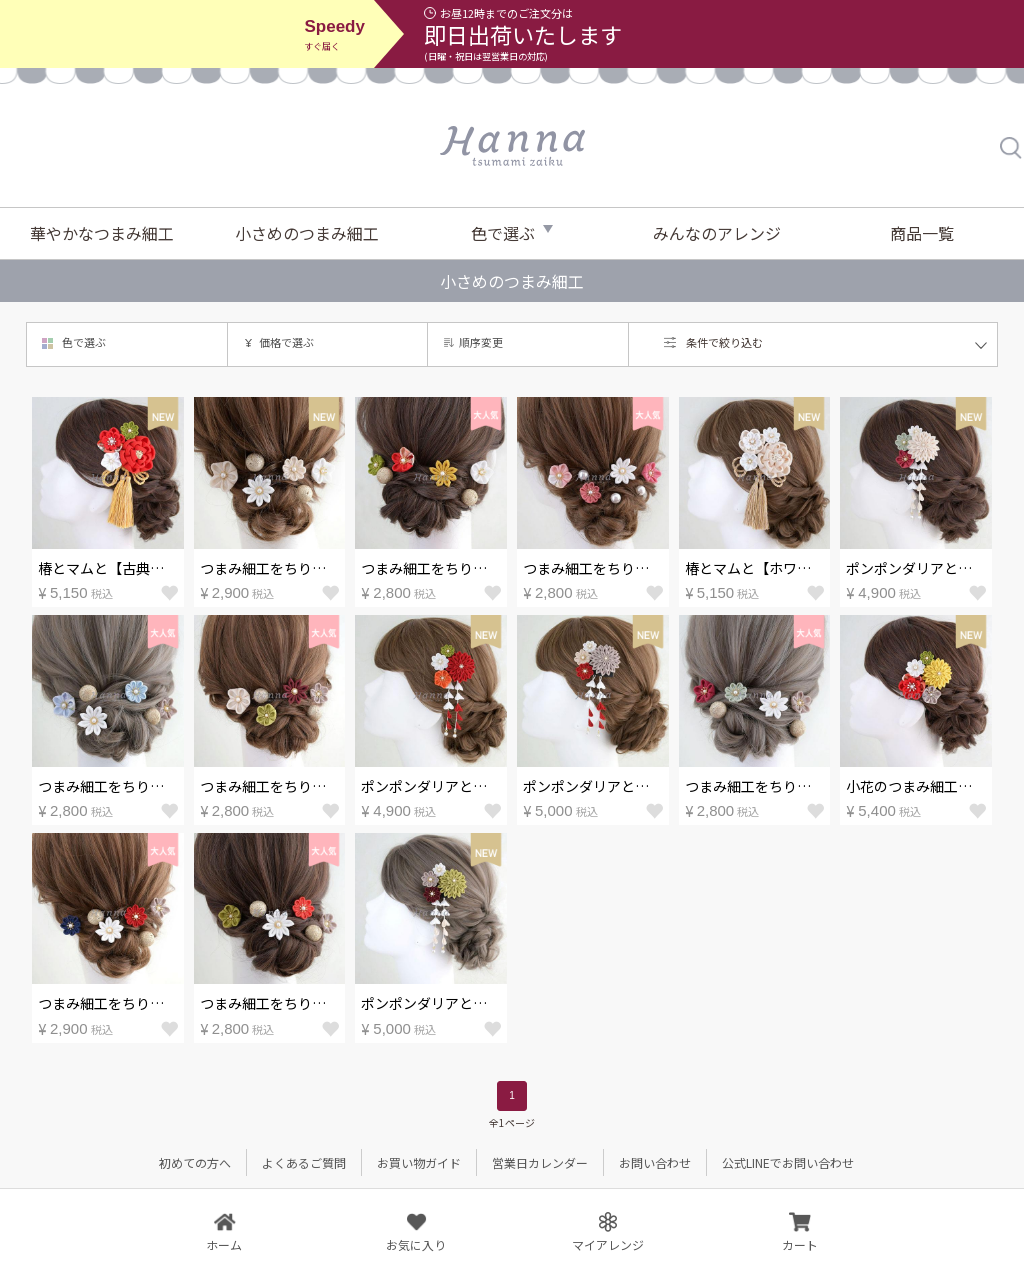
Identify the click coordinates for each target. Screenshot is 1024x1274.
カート (800, 1244)
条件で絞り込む (724, 342)
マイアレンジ (608, 1244)
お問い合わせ (655, 1162)
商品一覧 (922, 233)
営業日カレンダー (540, 1162)
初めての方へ (195, 1162)
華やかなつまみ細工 (102, 233)
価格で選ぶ (286, 342)
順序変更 (481, 342)
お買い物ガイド (419, 1162)
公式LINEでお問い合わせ (788, 1162)
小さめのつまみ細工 (307, 233)
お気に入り (416, 1244)
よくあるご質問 (304, 1162)
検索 (1012, 148)
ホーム (224, 1244)
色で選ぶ (503, 233)
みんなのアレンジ (717, 233)
